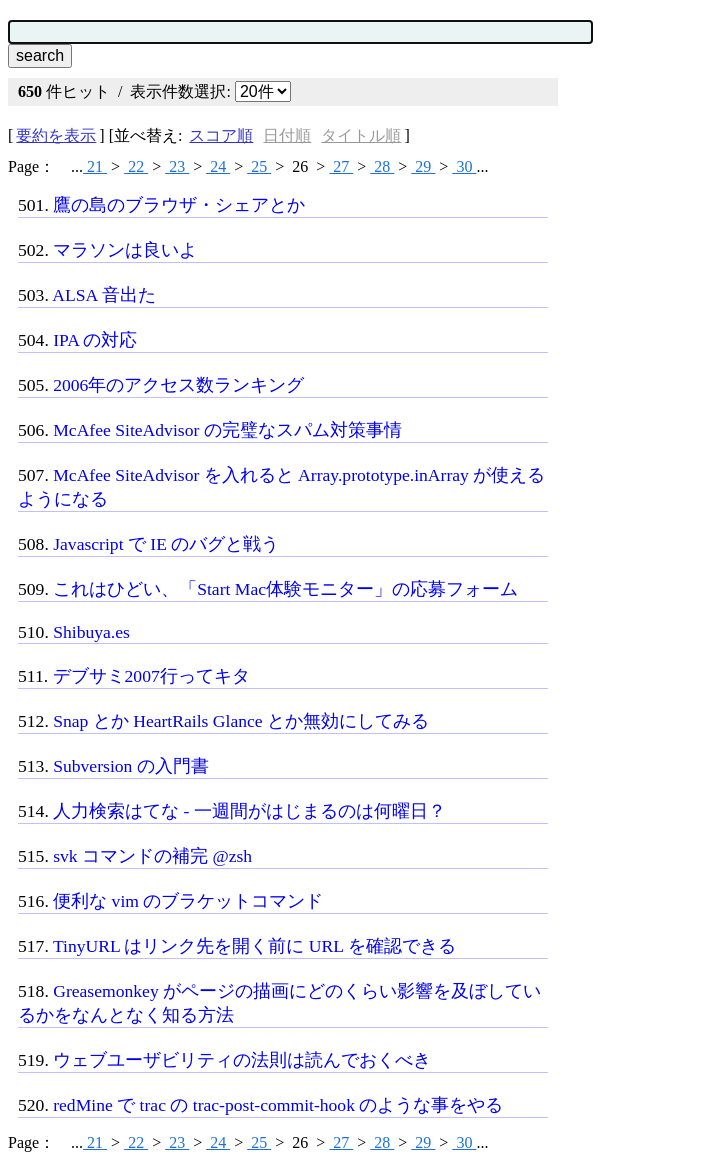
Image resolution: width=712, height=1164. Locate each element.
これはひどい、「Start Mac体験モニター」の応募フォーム (285, 589)
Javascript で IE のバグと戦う (166, 544)
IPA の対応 (95, 340)
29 (423, 166)
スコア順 (221, 135)
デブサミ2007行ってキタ (151, 676)
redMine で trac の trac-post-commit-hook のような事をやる (278, 1105)
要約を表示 (56, 135)
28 (382, 166)
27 (341, 166)
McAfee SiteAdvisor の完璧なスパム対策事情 (227, 430)
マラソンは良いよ (125, 250)
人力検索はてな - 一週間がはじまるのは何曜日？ (249, 811)
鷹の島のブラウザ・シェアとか (179, 205)
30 (464, 166)
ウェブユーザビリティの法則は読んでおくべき (242, 1060)
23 (177, 166)
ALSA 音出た (103, 295)
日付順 (287, 135)
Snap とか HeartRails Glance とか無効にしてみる (241, 721)
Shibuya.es (91, 632)
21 (95, 166)
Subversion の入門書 (131, 766)
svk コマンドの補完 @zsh (152, 856)
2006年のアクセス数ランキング (178, 385)
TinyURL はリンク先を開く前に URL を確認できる (254, 946)
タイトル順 (361, 135)
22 (136, 166)
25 (259, 166)
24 (218, 166)
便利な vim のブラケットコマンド (188, 901)
